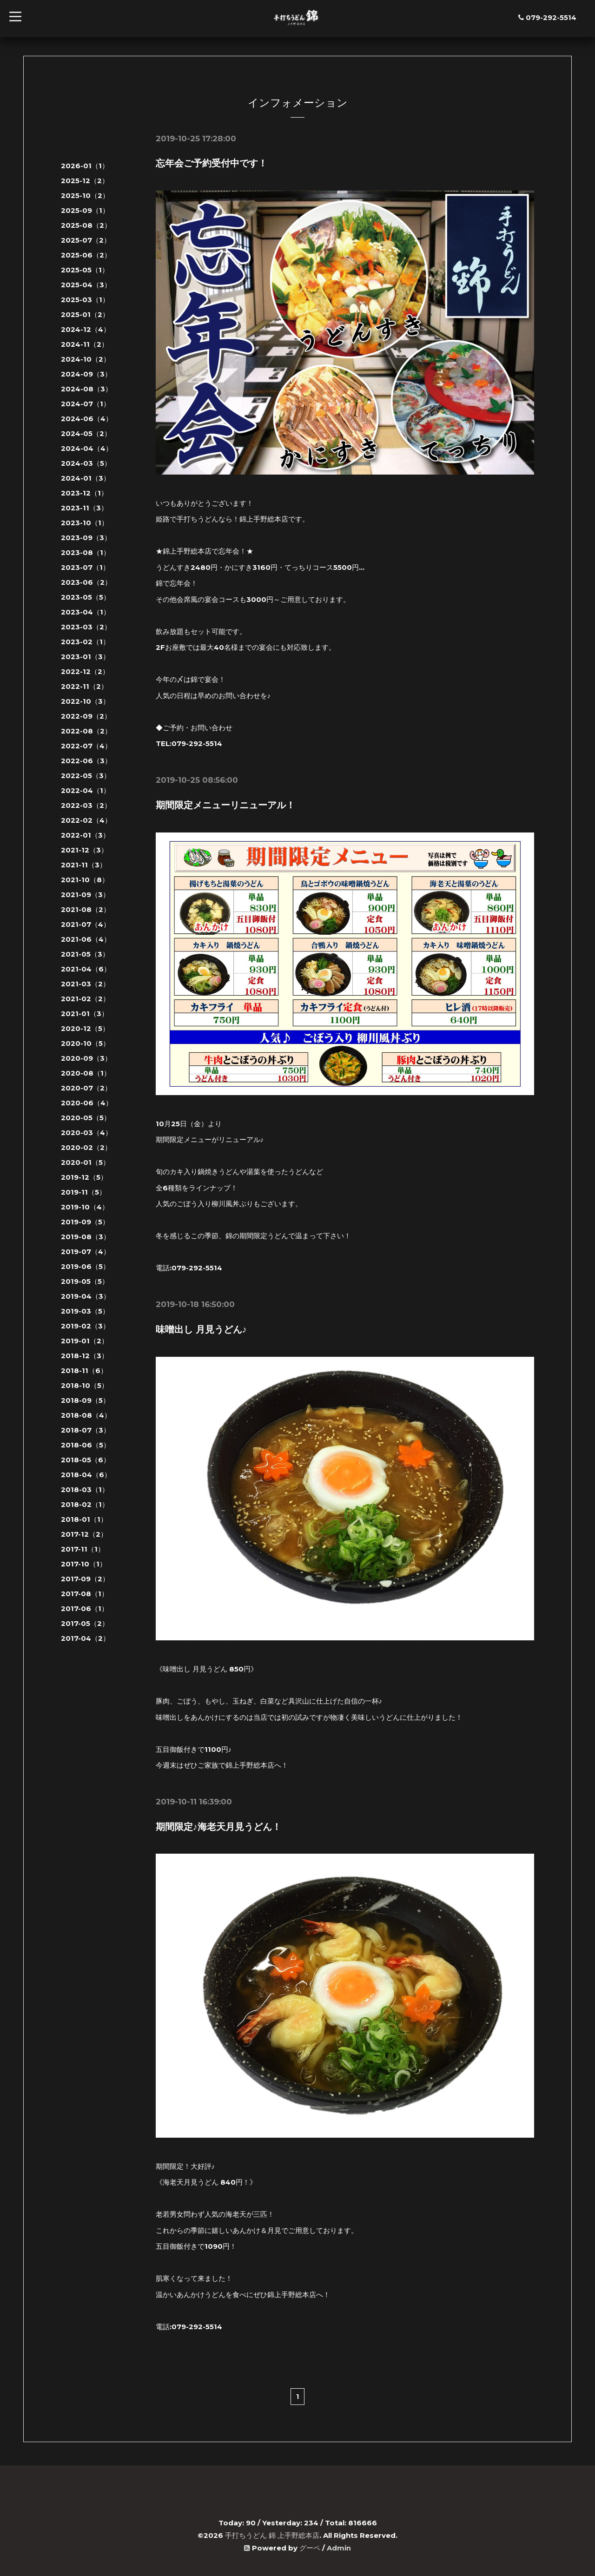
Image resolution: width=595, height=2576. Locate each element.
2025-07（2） (86, 240)
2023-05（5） (85, 597)
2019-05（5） (85, 1281)
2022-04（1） (85, 790)
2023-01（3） (85, 656)
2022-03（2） (86, 805)
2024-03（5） (86, 463)
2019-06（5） (85, 1266)
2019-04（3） (85, 1296)
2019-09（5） (85, 1221)
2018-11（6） (84, 1370)
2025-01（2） (85, 314)
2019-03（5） (85, 1311)
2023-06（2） (86, 582)
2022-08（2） (86, 731)
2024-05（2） (86, 433)
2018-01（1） (84, 1519)
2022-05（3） (86, 775)
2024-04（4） (86, 448)
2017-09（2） (85, 1578)
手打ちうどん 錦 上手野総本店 (272, 2534)
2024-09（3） (86, 374)
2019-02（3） (85, 1325)
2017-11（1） (83, 1549)
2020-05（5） (86, 1117)
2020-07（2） (86, 1087)
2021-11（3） (83, 864)
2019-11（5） (83, 1192)
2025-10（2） (85, 195)
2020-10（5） (85, 1043)
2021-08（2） (85, 909)
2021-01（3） (84, 1013)
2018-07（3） (85, 1430)
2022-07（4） (86, 745)
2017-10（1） (83, 1563)
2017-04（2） (85, 1638)
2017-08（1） (84, 1593)
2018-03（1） (85, 1489)
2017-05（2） (85, 1623)
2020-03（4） (86, 1132)
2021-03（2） (85, 983)
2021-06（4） (86, 939)
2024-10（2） (85, 359)
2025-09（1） (85, 210)
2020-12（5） (85, 1028)
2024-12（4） (85, 329)
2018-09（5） (85, 1400)
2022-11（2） (84, 686)
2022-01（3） (85, 835)
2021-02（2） (85, 998)
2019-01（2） (84, 1340)
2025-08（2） (86, 225)
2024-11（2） (84, 344)
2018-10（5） (84, 1385)
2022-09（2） (86, 716)
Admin (339, 2546)
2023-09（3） (86, 537)
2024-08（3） (86, 388)
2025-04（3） (86, 284)
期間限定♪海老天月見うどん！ (218, 1825)
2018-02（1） (85, 1504)
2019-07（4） (85, 1251)
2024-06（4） (86, 418)
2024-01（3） (85, 478)
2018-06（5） (85, 1444)
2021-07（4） (85, 924)
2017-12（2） (84, 1534)
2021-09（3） (85, 894)
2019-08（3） (85, 1236)
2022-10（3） (85, 701)
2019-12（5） (84, 1177)
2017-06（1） (84, 1608)
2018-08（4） (86, 1415)
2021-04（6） (86, 968)
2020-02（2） (86, 1147)
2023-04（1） (85, 612)
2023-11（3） (84, 507)
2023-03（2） (86, 626)
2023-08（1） (85, 552)
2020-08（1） (86, 1073)
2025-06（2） (86, 255)
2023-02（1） (85, 641)
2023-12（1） (84, 493)
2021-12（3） (84, 849)
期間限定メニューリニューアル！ (225, 804)
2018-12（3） (84, 1355)
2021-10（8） (85, 879)
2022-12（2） (85, 671)
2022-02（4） (86, 820)
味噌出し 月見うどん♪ (201, 1328)
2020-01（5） (85, 1162)
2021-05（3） (85, 954)
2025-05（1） (85, 269)
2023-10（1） (84, 522)
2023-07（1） (85, 567)
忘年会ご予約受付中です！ (211, 163)
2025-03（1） (85, 299)
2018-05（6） (85, 1459)
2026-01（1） (85, 165)
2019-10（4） (85, 1206)
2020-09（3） (86, 1058)
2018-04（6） (86, 1474)
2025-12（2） (85, 180)
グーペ (309, 2546)
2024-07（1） (85, 403)
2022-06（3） (86, 760)
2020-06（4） (86, 1102)
